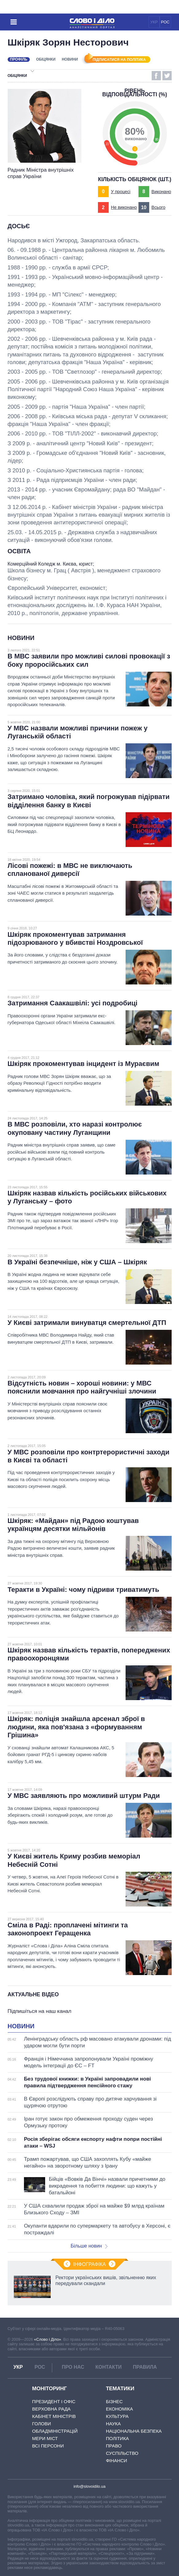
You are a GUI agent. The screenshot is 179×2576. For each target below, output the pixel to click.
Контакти (108, 2367)
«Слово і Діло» (47, 2339)
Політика (117, 2438)
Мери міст (45, 2438)
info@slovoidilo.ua (89, 2486)
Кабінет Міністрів (54, 2416)
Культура (117, 2416)
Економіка (119, 2408)
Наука (113, 2423)
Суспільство (122, 2453)
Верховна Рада (51, 2408)
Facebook (156, 75)
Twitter (167, 75)
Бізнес (114, 2401)
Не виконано (124, 207)
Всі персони (48, 2445)
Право (114, 2445)
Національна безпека (134, 2431)
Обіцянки (45, 59)
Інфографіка (89, 2264)
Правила (145, 2367)
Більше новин (89, 2245)
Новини (70, 59)
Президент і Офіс (54, 2401)
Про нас (73, 2367)
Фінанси (116, 2460)
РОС (165, 22)
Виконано (161, 191)
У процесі (120, 191)
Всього (158, 207)
